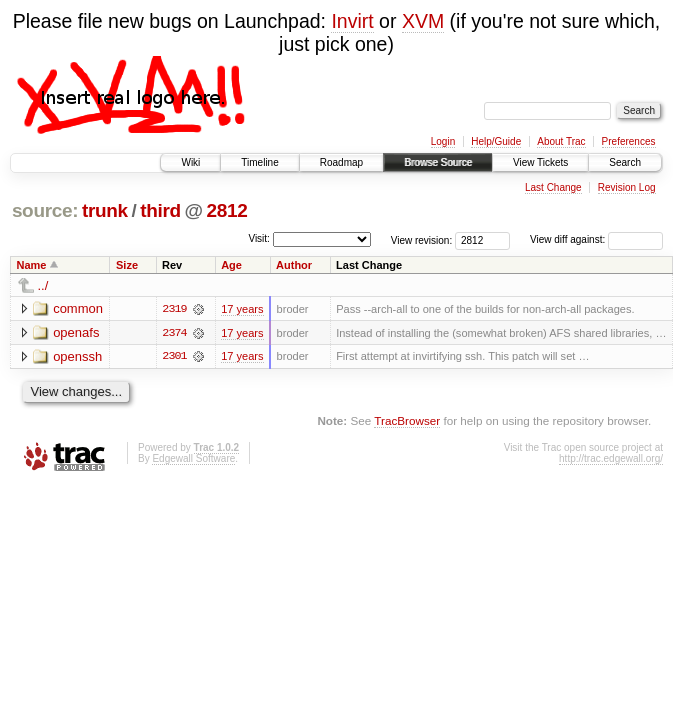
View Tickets (540, 162)
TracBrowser (407, 421)
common (78, 308)
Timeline (259, 162)
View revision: (422, 239)
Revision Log (627, 187)
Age (231, 265)
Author (294, 265)
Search (625, 162)
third (160, 210)
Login (443, 141)
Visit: (259, 238)
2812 (226, 210)
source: (45, 210)
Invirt (352, 21)
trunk (105, 210)
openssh (77, 356)
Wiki (190, 162)
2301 (174, 357)
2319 (174, 309)
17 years (242, 309)
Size (127, 265)
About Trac (561, 141)
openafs (76, 332)
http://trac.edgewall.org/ (611, 458)
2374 (174, 333)
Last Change (553, 187)
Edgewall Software (193, 458)
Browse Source (438, 162)
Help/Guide (496, 141)
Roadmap (341, 162)
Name (32, 265)
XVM (423, 21)
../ (43, 285)
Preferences (629, 141)
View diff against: (596, 239)
